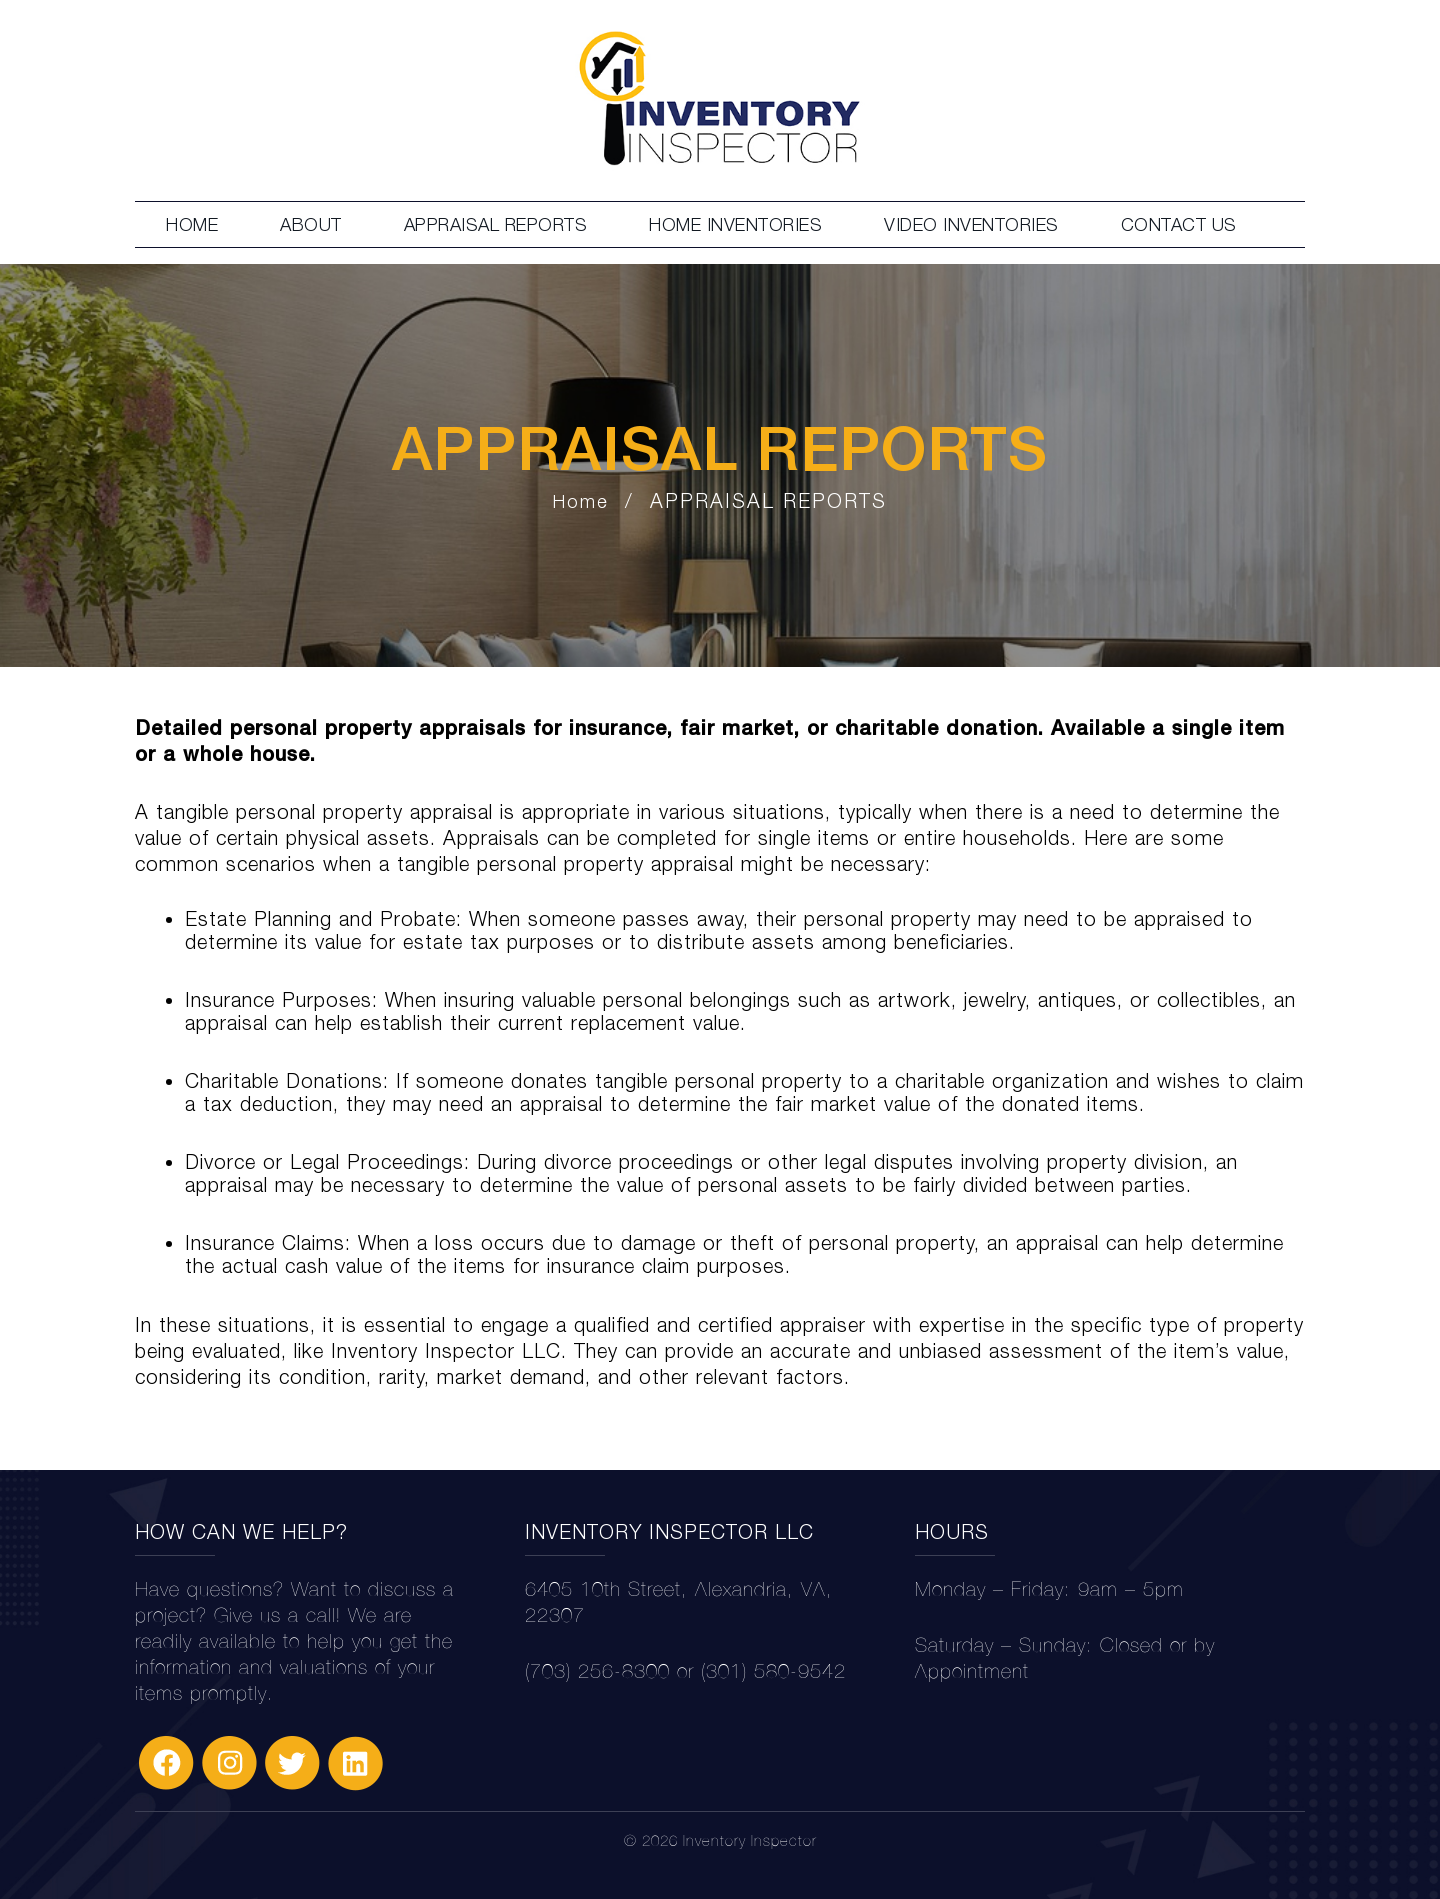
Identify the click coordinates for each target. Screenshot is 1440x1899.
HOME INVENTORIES (735, 224)
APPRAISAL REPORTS (496, 224)
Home (581, 501)
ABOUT (311, 224)
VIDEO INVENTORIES (971, 224)
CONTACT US (1179, 224)
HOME (192, 224)
